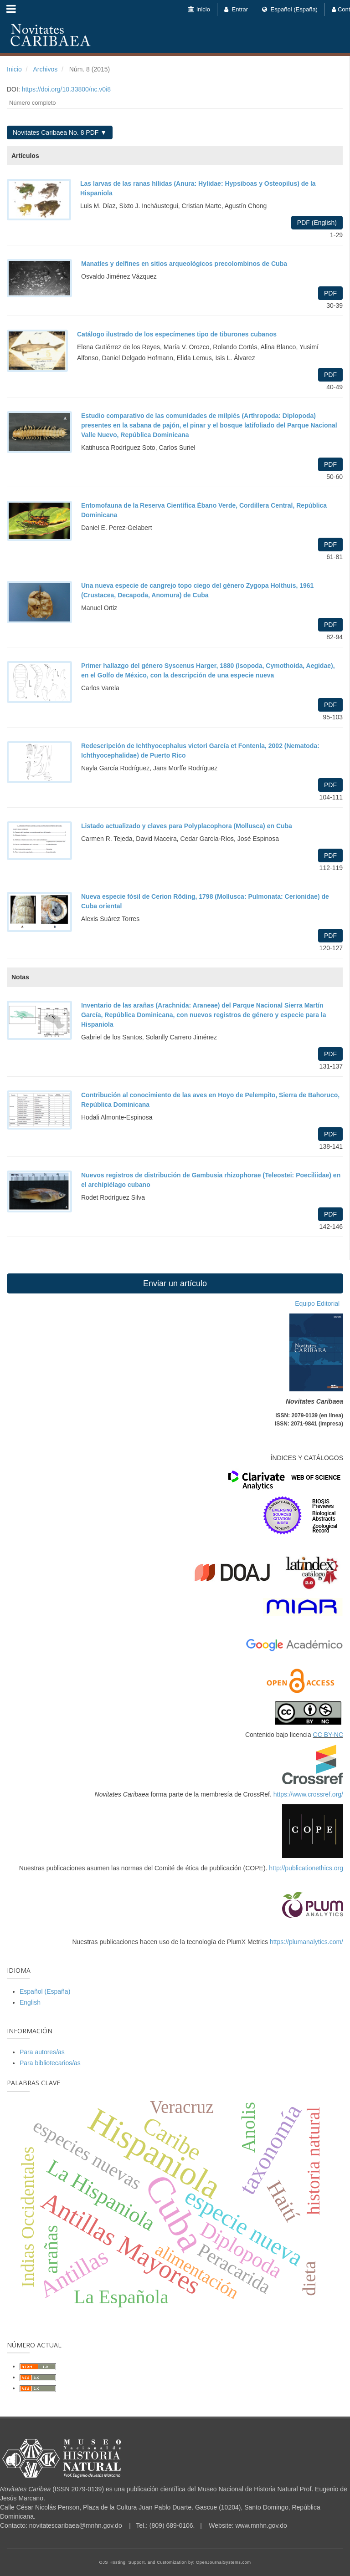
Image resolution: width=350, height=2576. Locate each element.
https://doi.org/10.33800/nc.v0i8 (66, 89)
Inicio (199, 9)
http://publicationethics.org (306, 1868)
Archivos (45, 69)
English (30, 2002)
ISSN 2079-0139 (78, 2489)
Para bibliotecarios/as (50, 2063)
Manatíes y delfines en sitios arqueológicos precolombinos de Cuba (184, 263)
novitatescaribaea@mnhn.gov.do (75, 2525)
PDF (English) (317, 222)
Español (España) (290, 9)
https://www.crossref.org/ (308, 1794)
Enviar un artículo (175, 1283)
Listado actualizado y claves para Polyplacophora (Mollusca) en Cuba (186, 826)
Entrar (236, 9)
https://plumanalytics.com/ (306, 1941)
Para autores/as (42, 2052)
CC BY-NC (328, 1734)
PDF (330, 293)
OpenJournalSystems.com (223, 2562)
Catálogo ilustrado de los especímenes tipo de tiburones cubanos (177, 334)
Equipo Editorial (319, 1303)
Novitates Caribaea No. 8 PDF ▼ (60, 132)
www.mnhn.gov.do (261, 2525)
